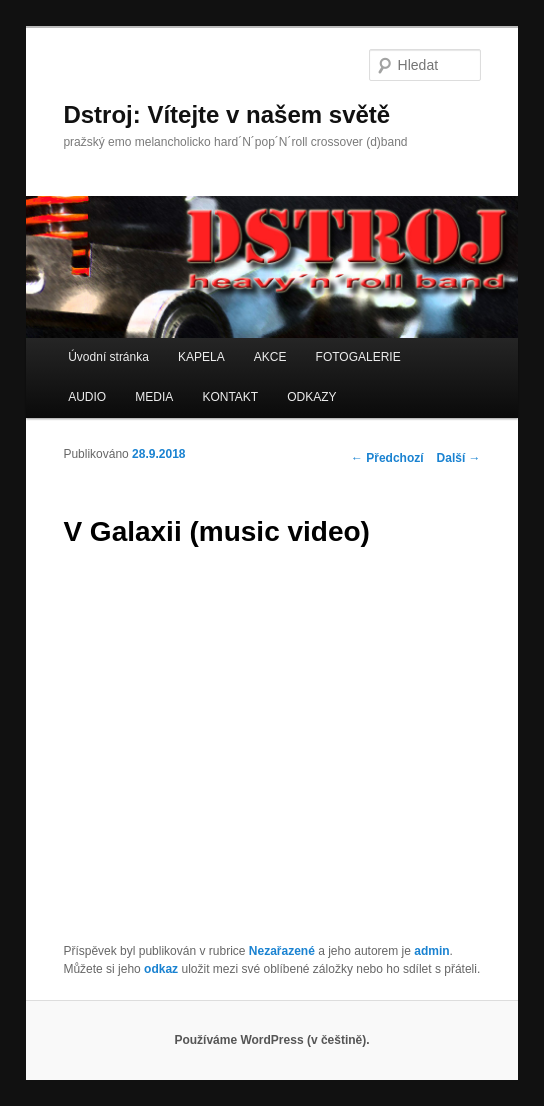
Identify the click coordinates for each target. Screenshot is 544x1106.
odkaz (161, 969)
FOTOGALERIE (358, 357)
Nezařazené (282, 951)
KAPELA (201, 357)
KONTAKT (230, 397)
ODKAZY (311, 397)
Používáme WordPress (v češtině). (271, 1040)
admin (431, 951)
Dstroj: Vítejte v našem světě (226, 114)
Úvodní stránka (108, 357)
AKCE (270, 357)
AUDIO (87, 397)
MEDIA (154, 397)
